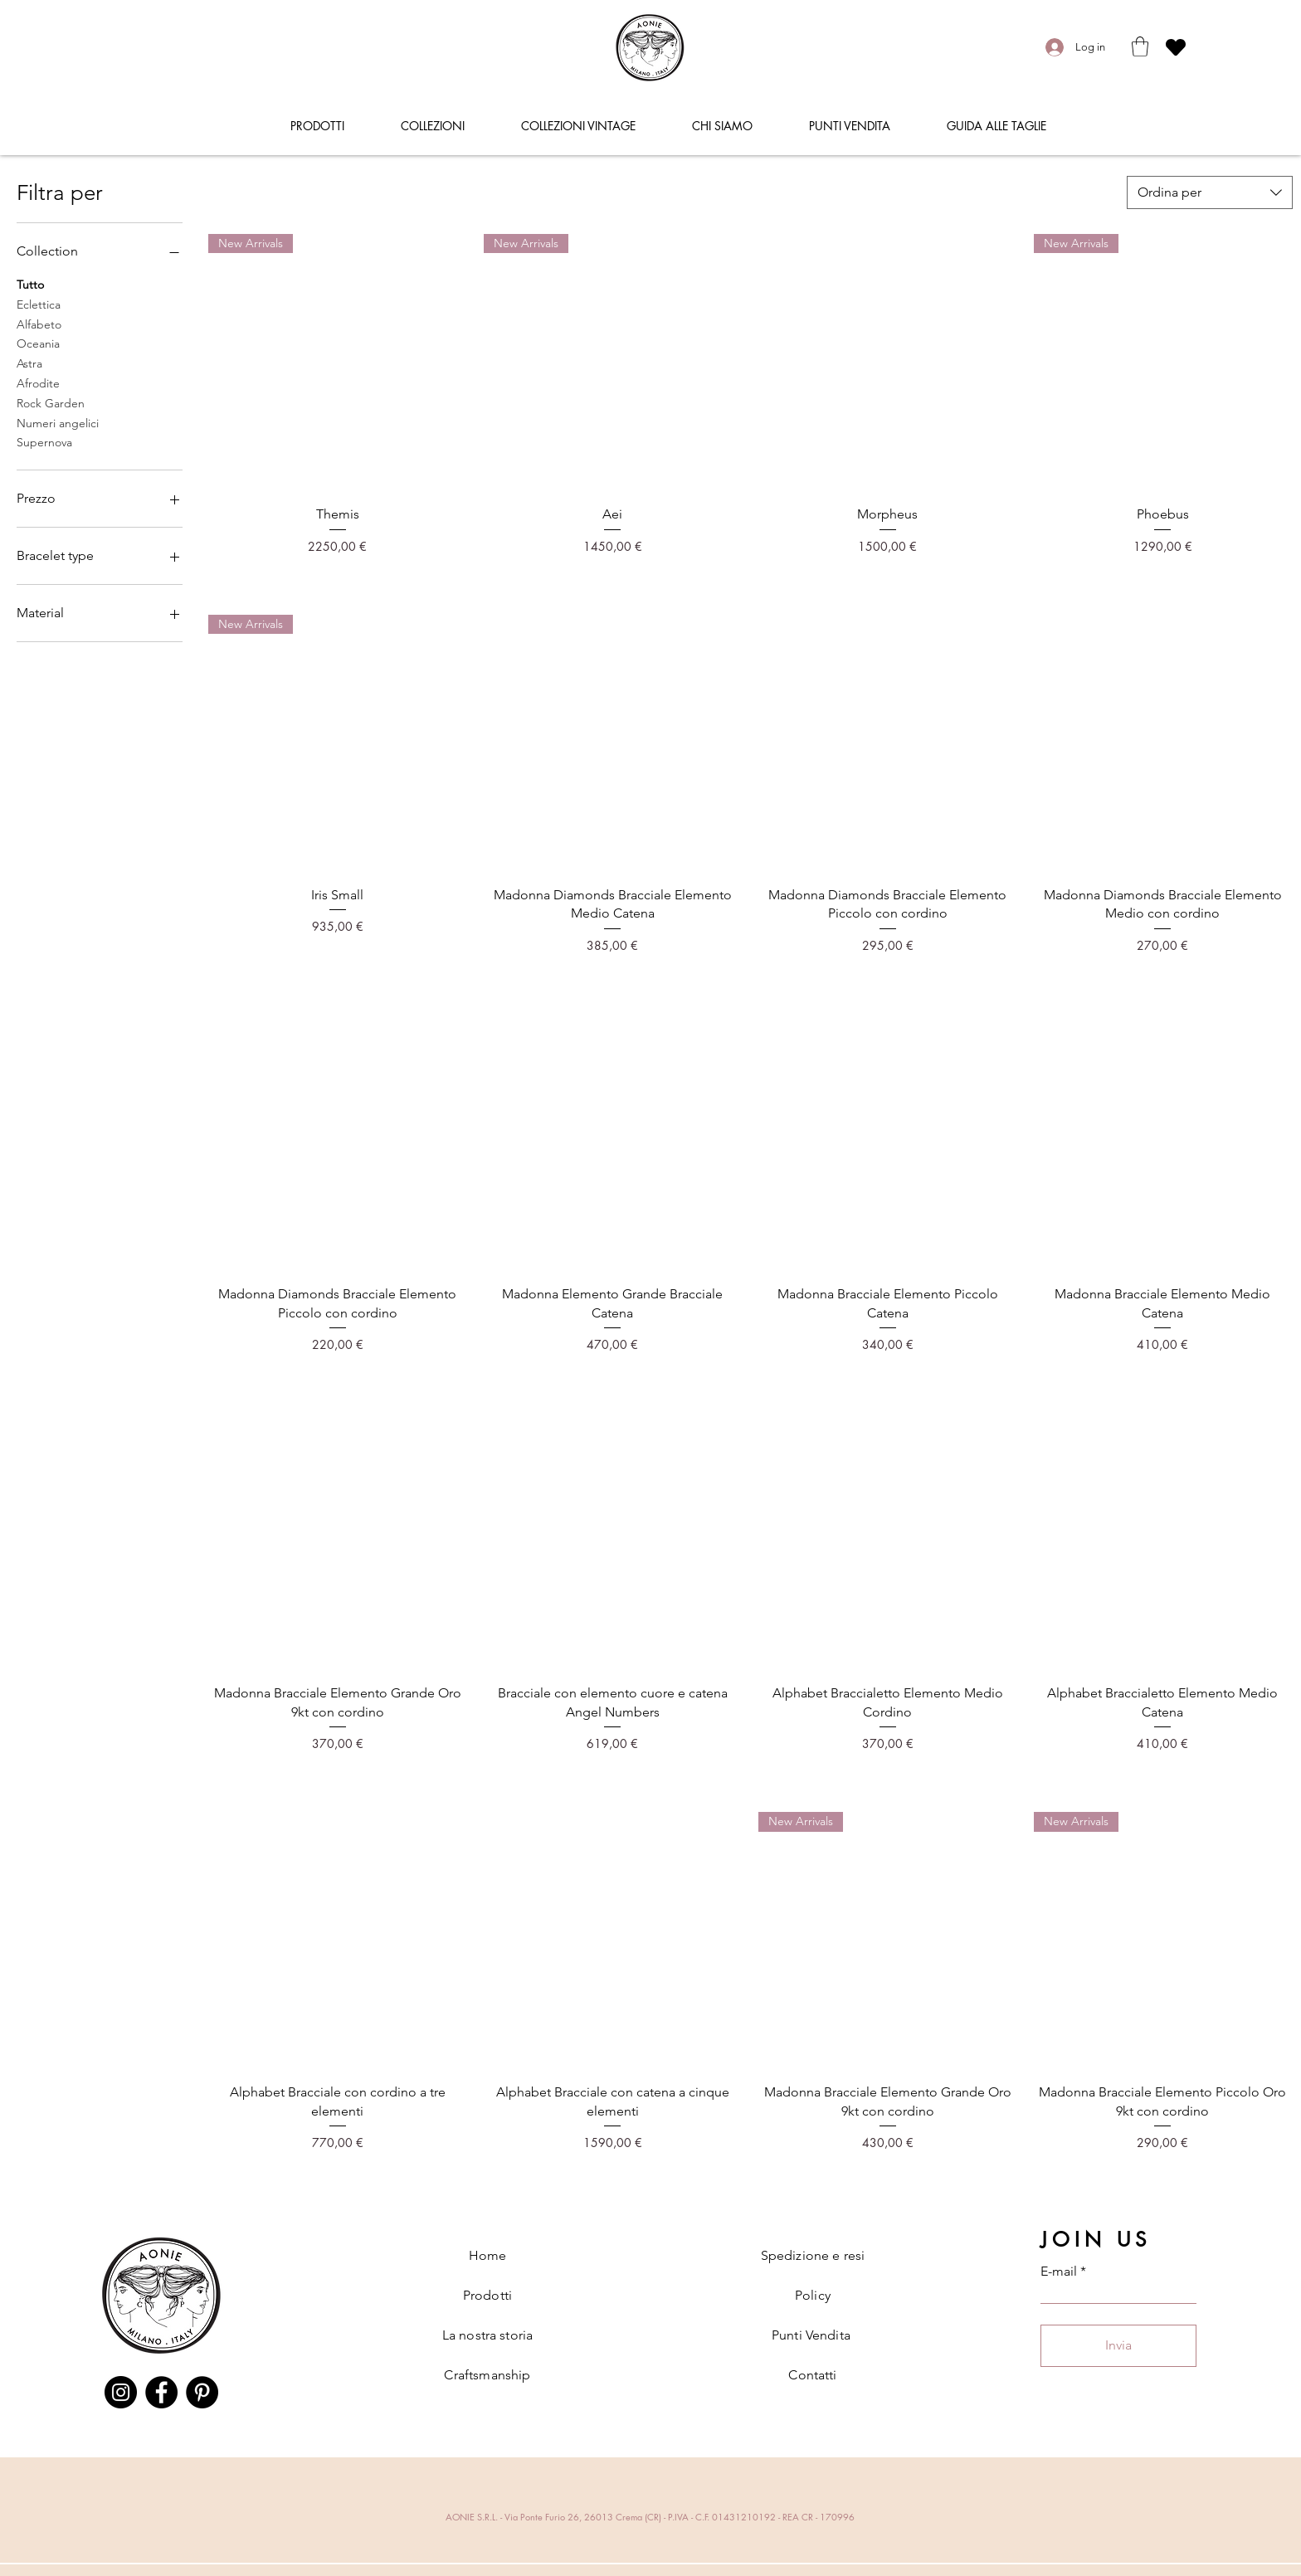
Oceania (38, 342)
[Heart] (1175, 47)
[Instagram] (121, 2392)
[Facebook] (161, 2392)
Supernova (44, 441)
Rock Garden (51, 402)
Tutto (30, 283)
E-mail (1058, 2271)
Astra (29, 362)
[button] (1140, 46)
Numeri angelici (58, 422)
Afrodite (38, 382)
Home (488, 2255)
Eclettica (39, 303)
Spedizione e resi (813, 2255)
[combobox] (1210, 192)
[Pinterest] (202, 2392)
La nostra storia (488, 2335)
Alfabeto (39, 323)
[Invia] (1118, 2346)
